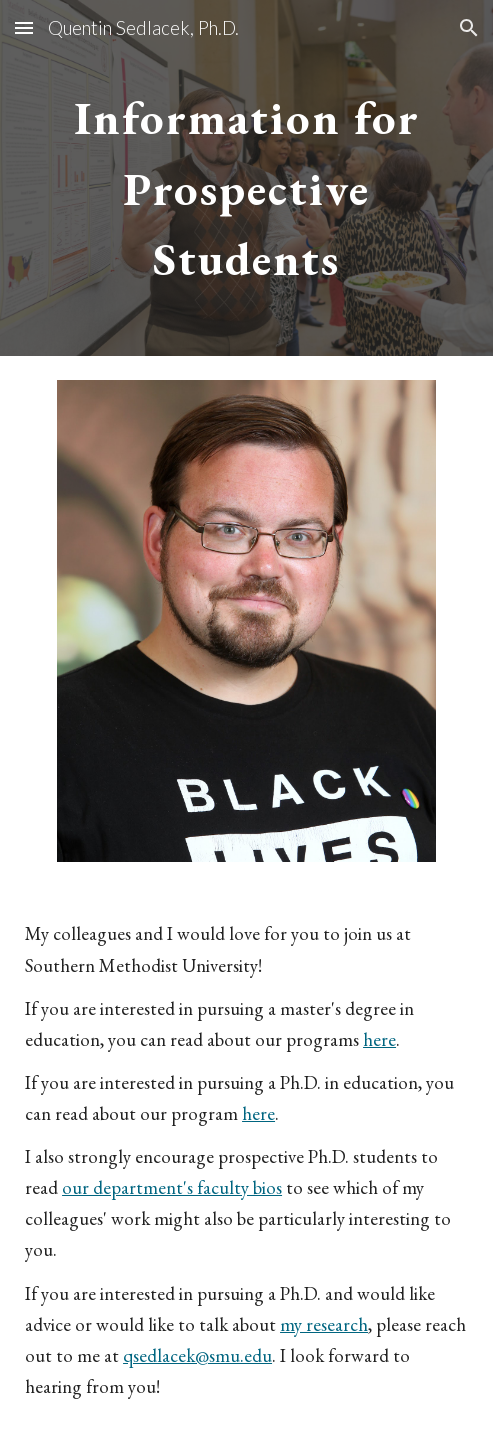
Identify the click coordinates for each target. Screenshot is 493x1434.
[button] (24, 27)
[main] (246, 178)
